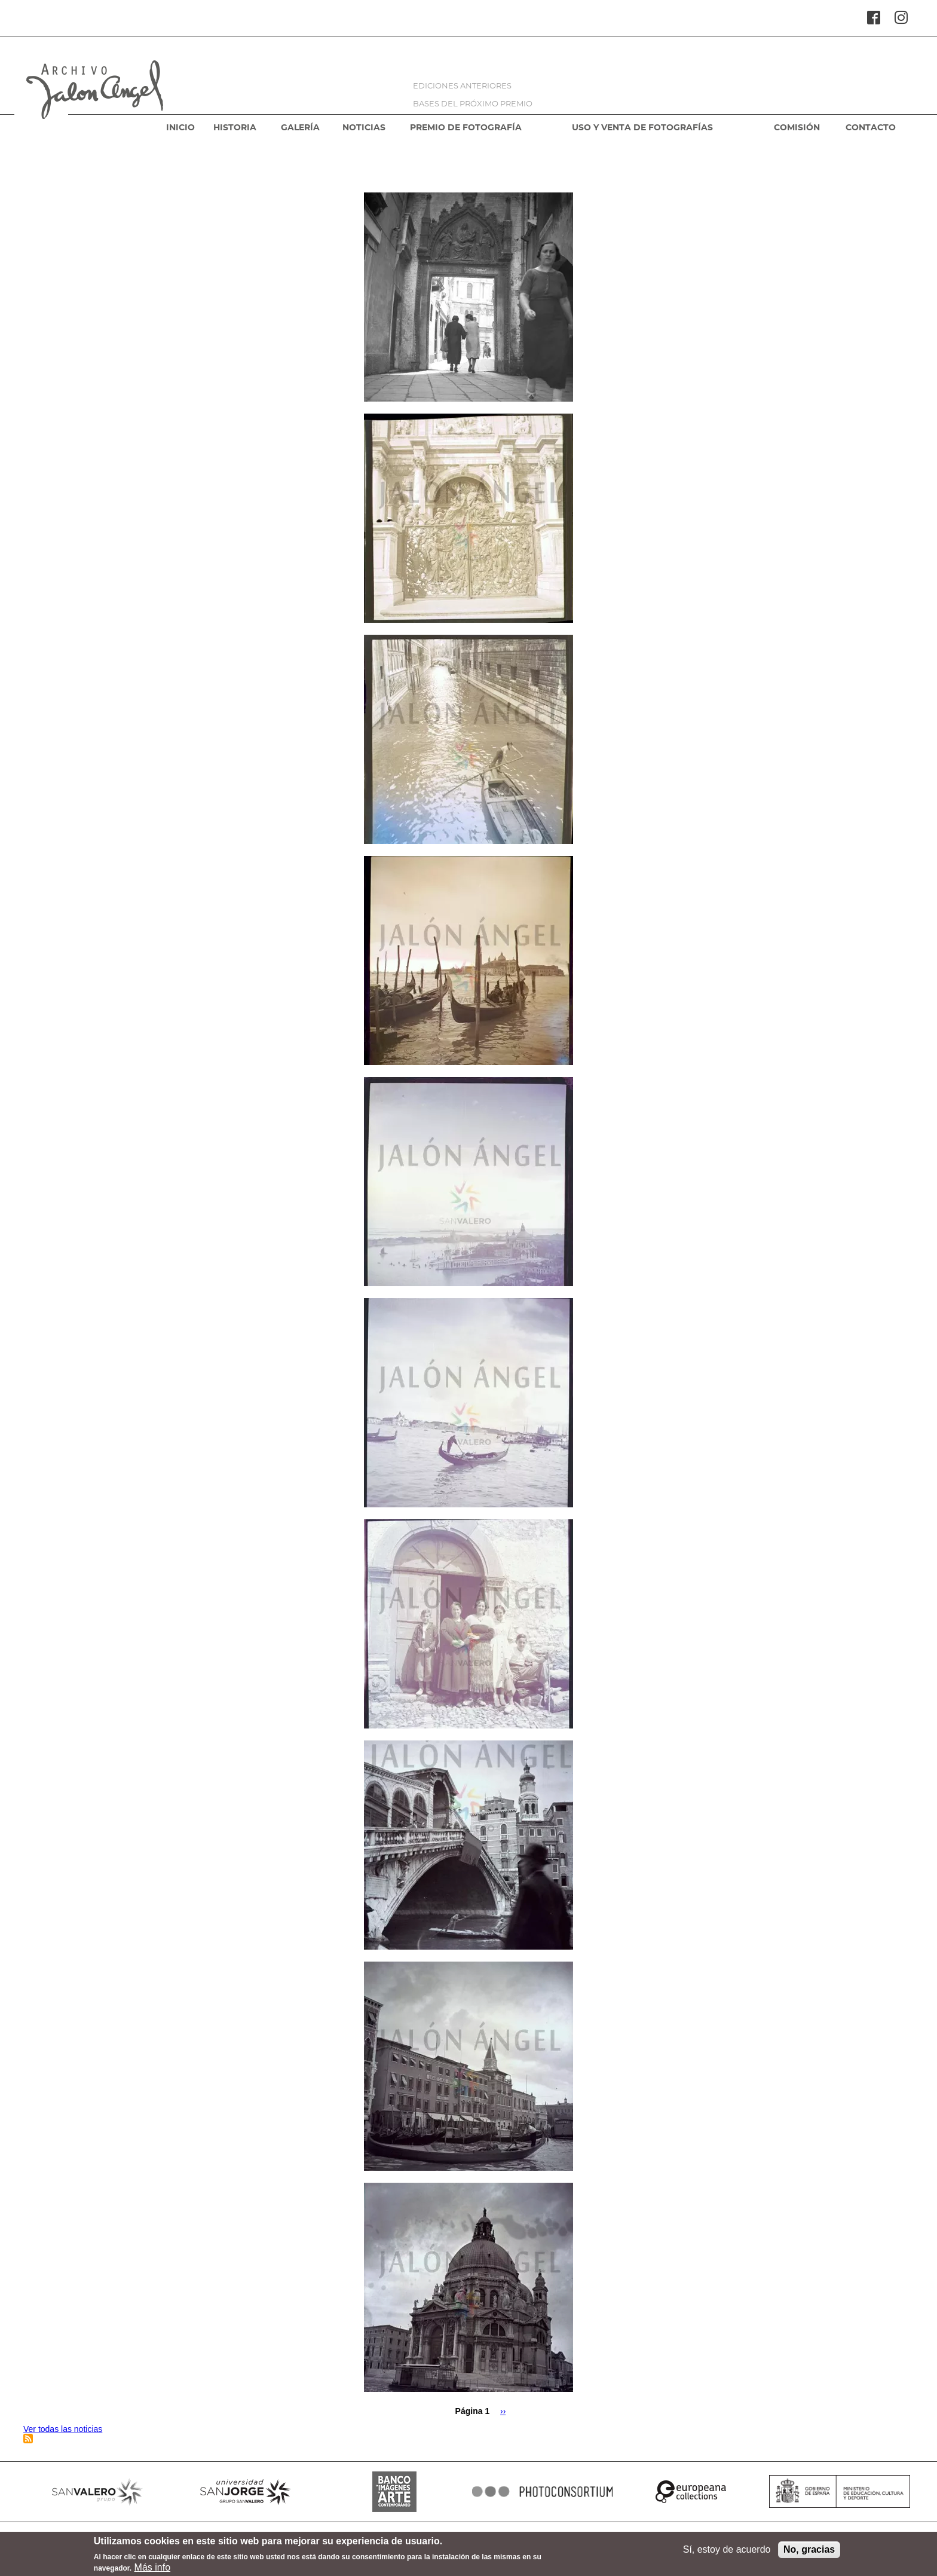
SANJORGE (246, 2492)
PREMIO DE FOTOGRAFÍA (466, 128)
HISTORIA (234, 128)
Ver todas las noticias (62, 2429)
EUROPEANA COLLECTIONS (691, 2492)
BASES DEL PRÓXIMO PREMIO (472, 104)
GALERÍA (300, 128)
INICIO (180, 128)
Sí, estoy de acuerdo (727, 2552)
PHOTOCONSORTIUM (542, 2492)
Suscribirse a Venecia (28, 2438)
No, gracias (809, 2552)
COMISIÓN (797, 128)
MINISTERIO (839, 2492)
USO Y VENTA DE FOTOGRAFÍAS (642, 128)
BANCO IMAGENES (394, 2492)
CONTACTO (871, 128)
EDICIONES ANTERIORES (462, 86)
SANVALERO (97, 2492)
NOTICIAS (363, 128)
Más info (152, 2570)
